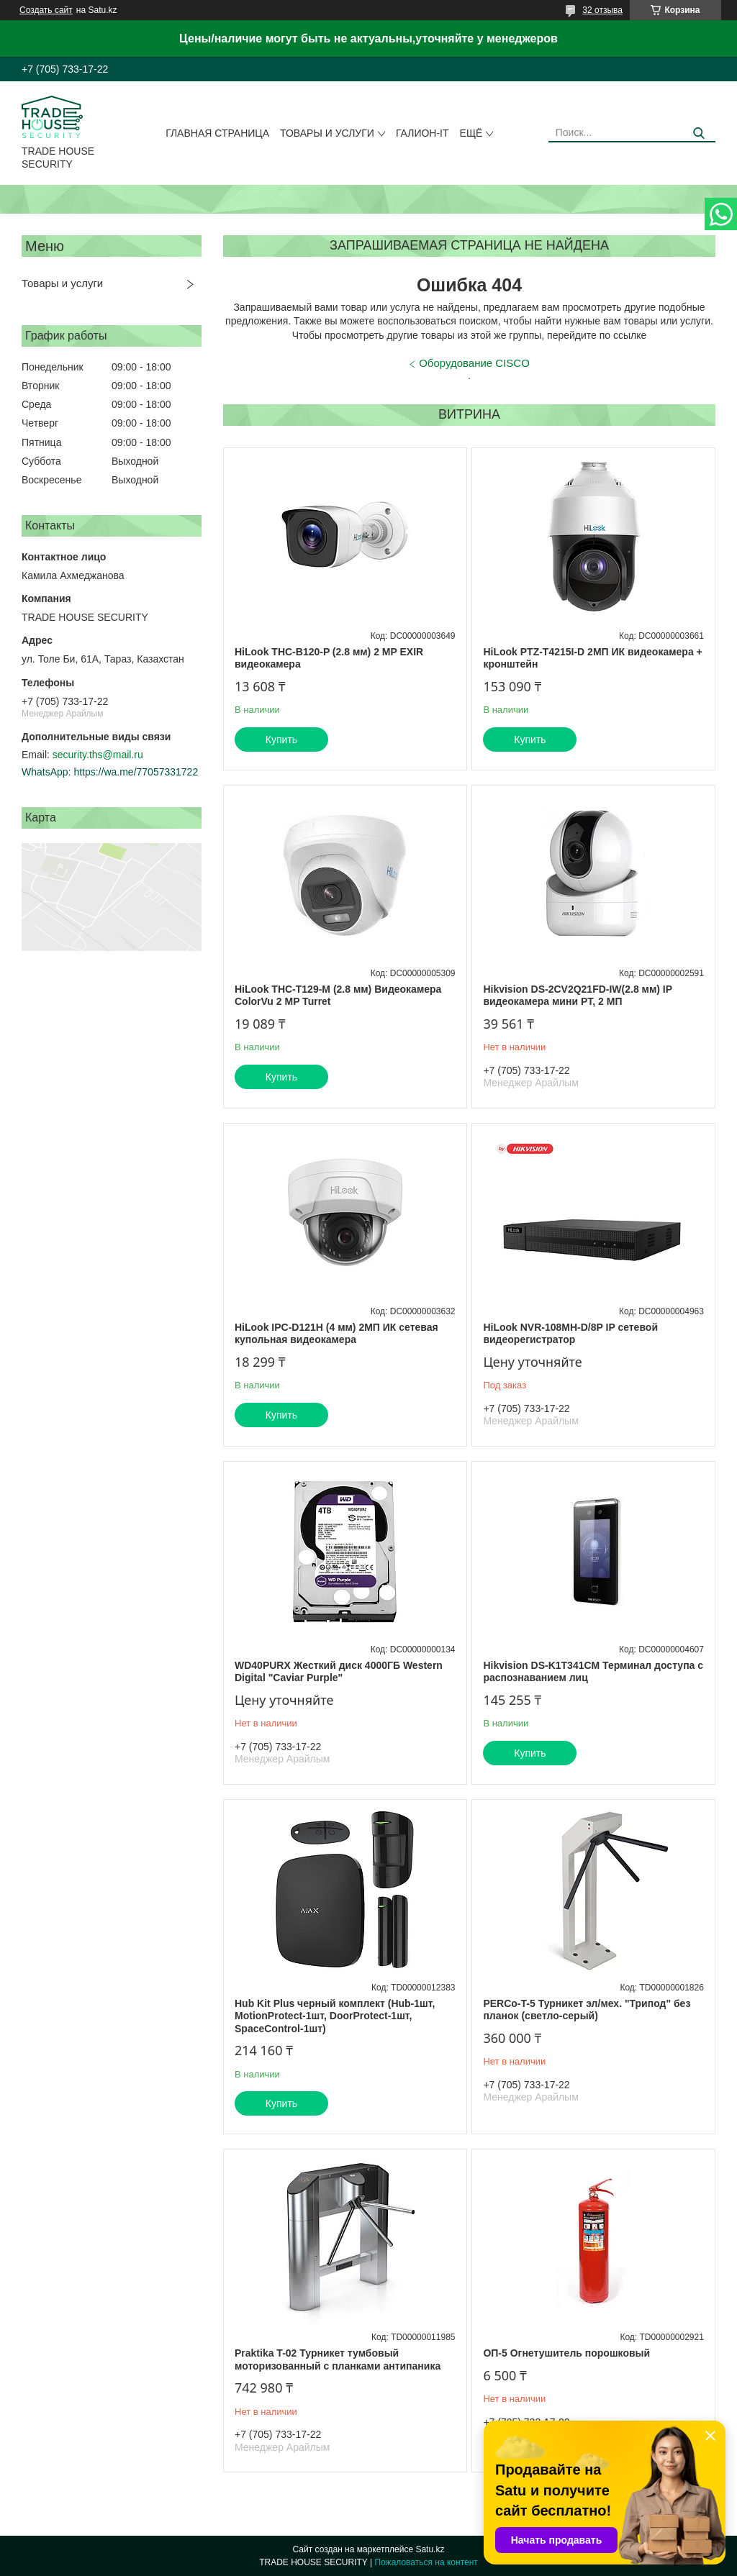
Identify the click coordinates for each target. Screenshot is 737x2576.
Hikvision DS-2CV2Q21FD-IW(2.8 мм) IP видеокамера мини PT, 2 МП (577, 995)
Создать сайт (46, 10)
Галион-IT (422, 133)
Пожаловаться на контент (425, 2562)
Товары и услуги (327, 133)
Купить (281, 739)
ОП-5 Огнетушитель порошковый (566, 2353)
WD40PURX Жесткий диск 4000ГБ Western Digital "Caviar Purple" (339, 1672)
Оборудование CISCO (474, 363)
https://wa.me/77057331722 (135, 772)
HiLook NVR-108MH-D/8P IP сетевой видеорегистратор (570, 1333)
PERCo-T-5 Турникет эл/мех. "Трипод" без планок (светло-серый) (586, 2010)
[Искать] (699, 133)
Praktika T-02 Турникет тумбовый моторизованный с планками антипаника (337, 2359)
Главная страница (217, 133)
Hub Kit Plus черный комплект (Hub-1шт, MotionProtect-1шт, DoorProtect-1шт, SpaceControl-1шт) (335, 2016)
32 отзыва (602, 10)
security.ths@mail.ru (98, 754)
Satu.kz (429, 2549)
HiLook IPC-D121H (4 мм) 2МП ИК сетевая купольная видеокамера (336, 1333)
